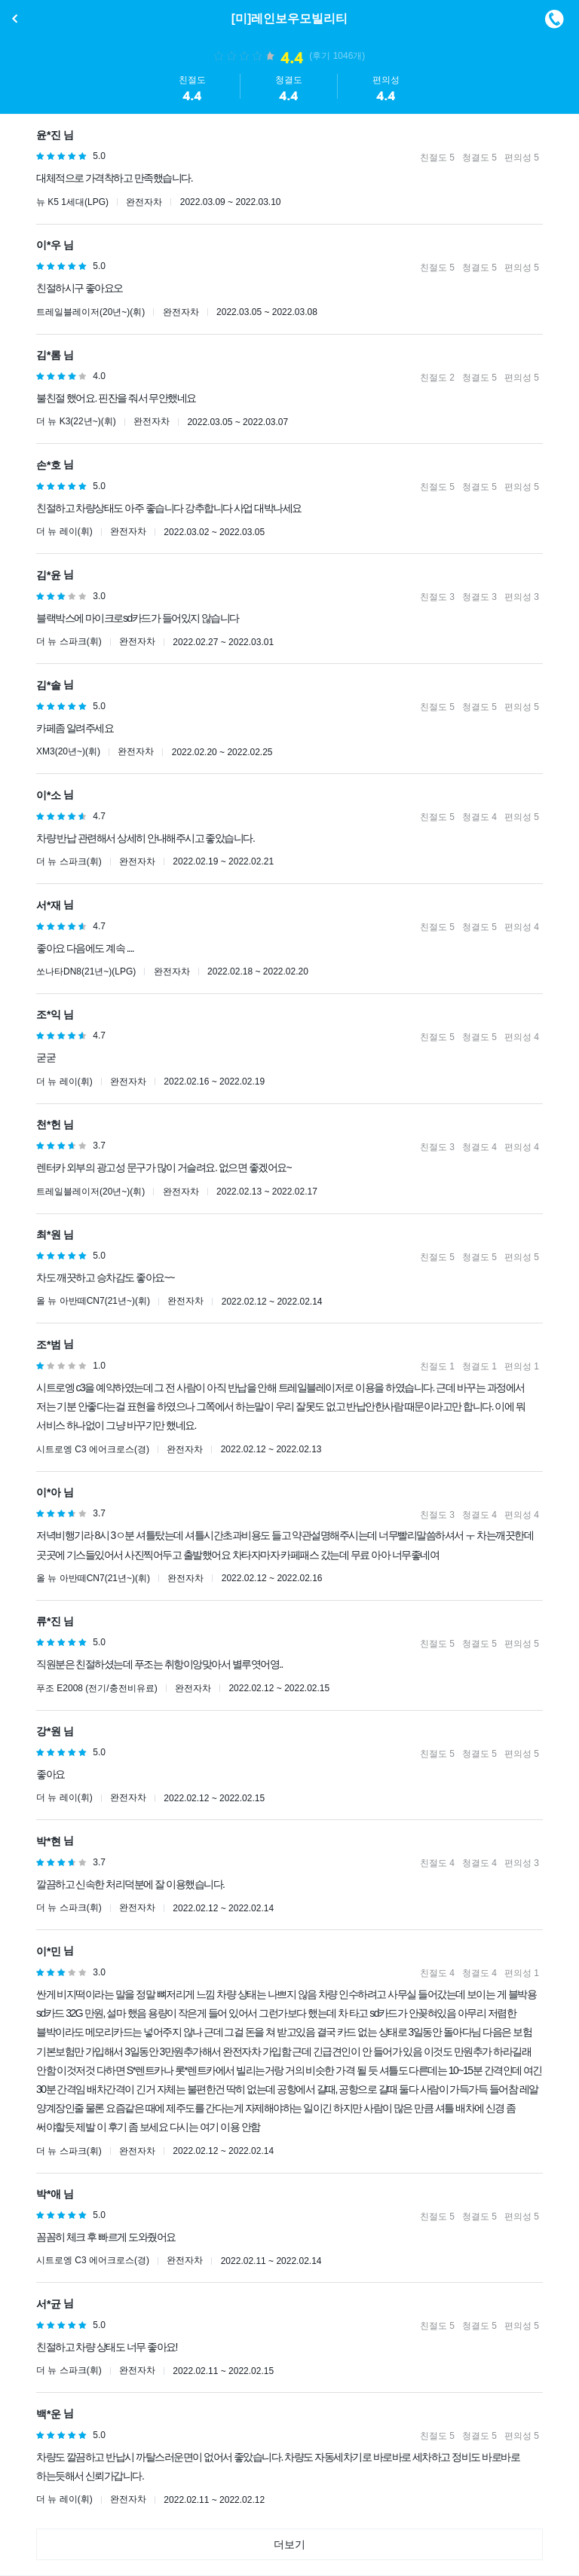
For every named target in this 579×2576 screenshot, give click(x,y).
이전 (15, 18)
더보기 (289, 2544)
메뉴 (554, 19)
